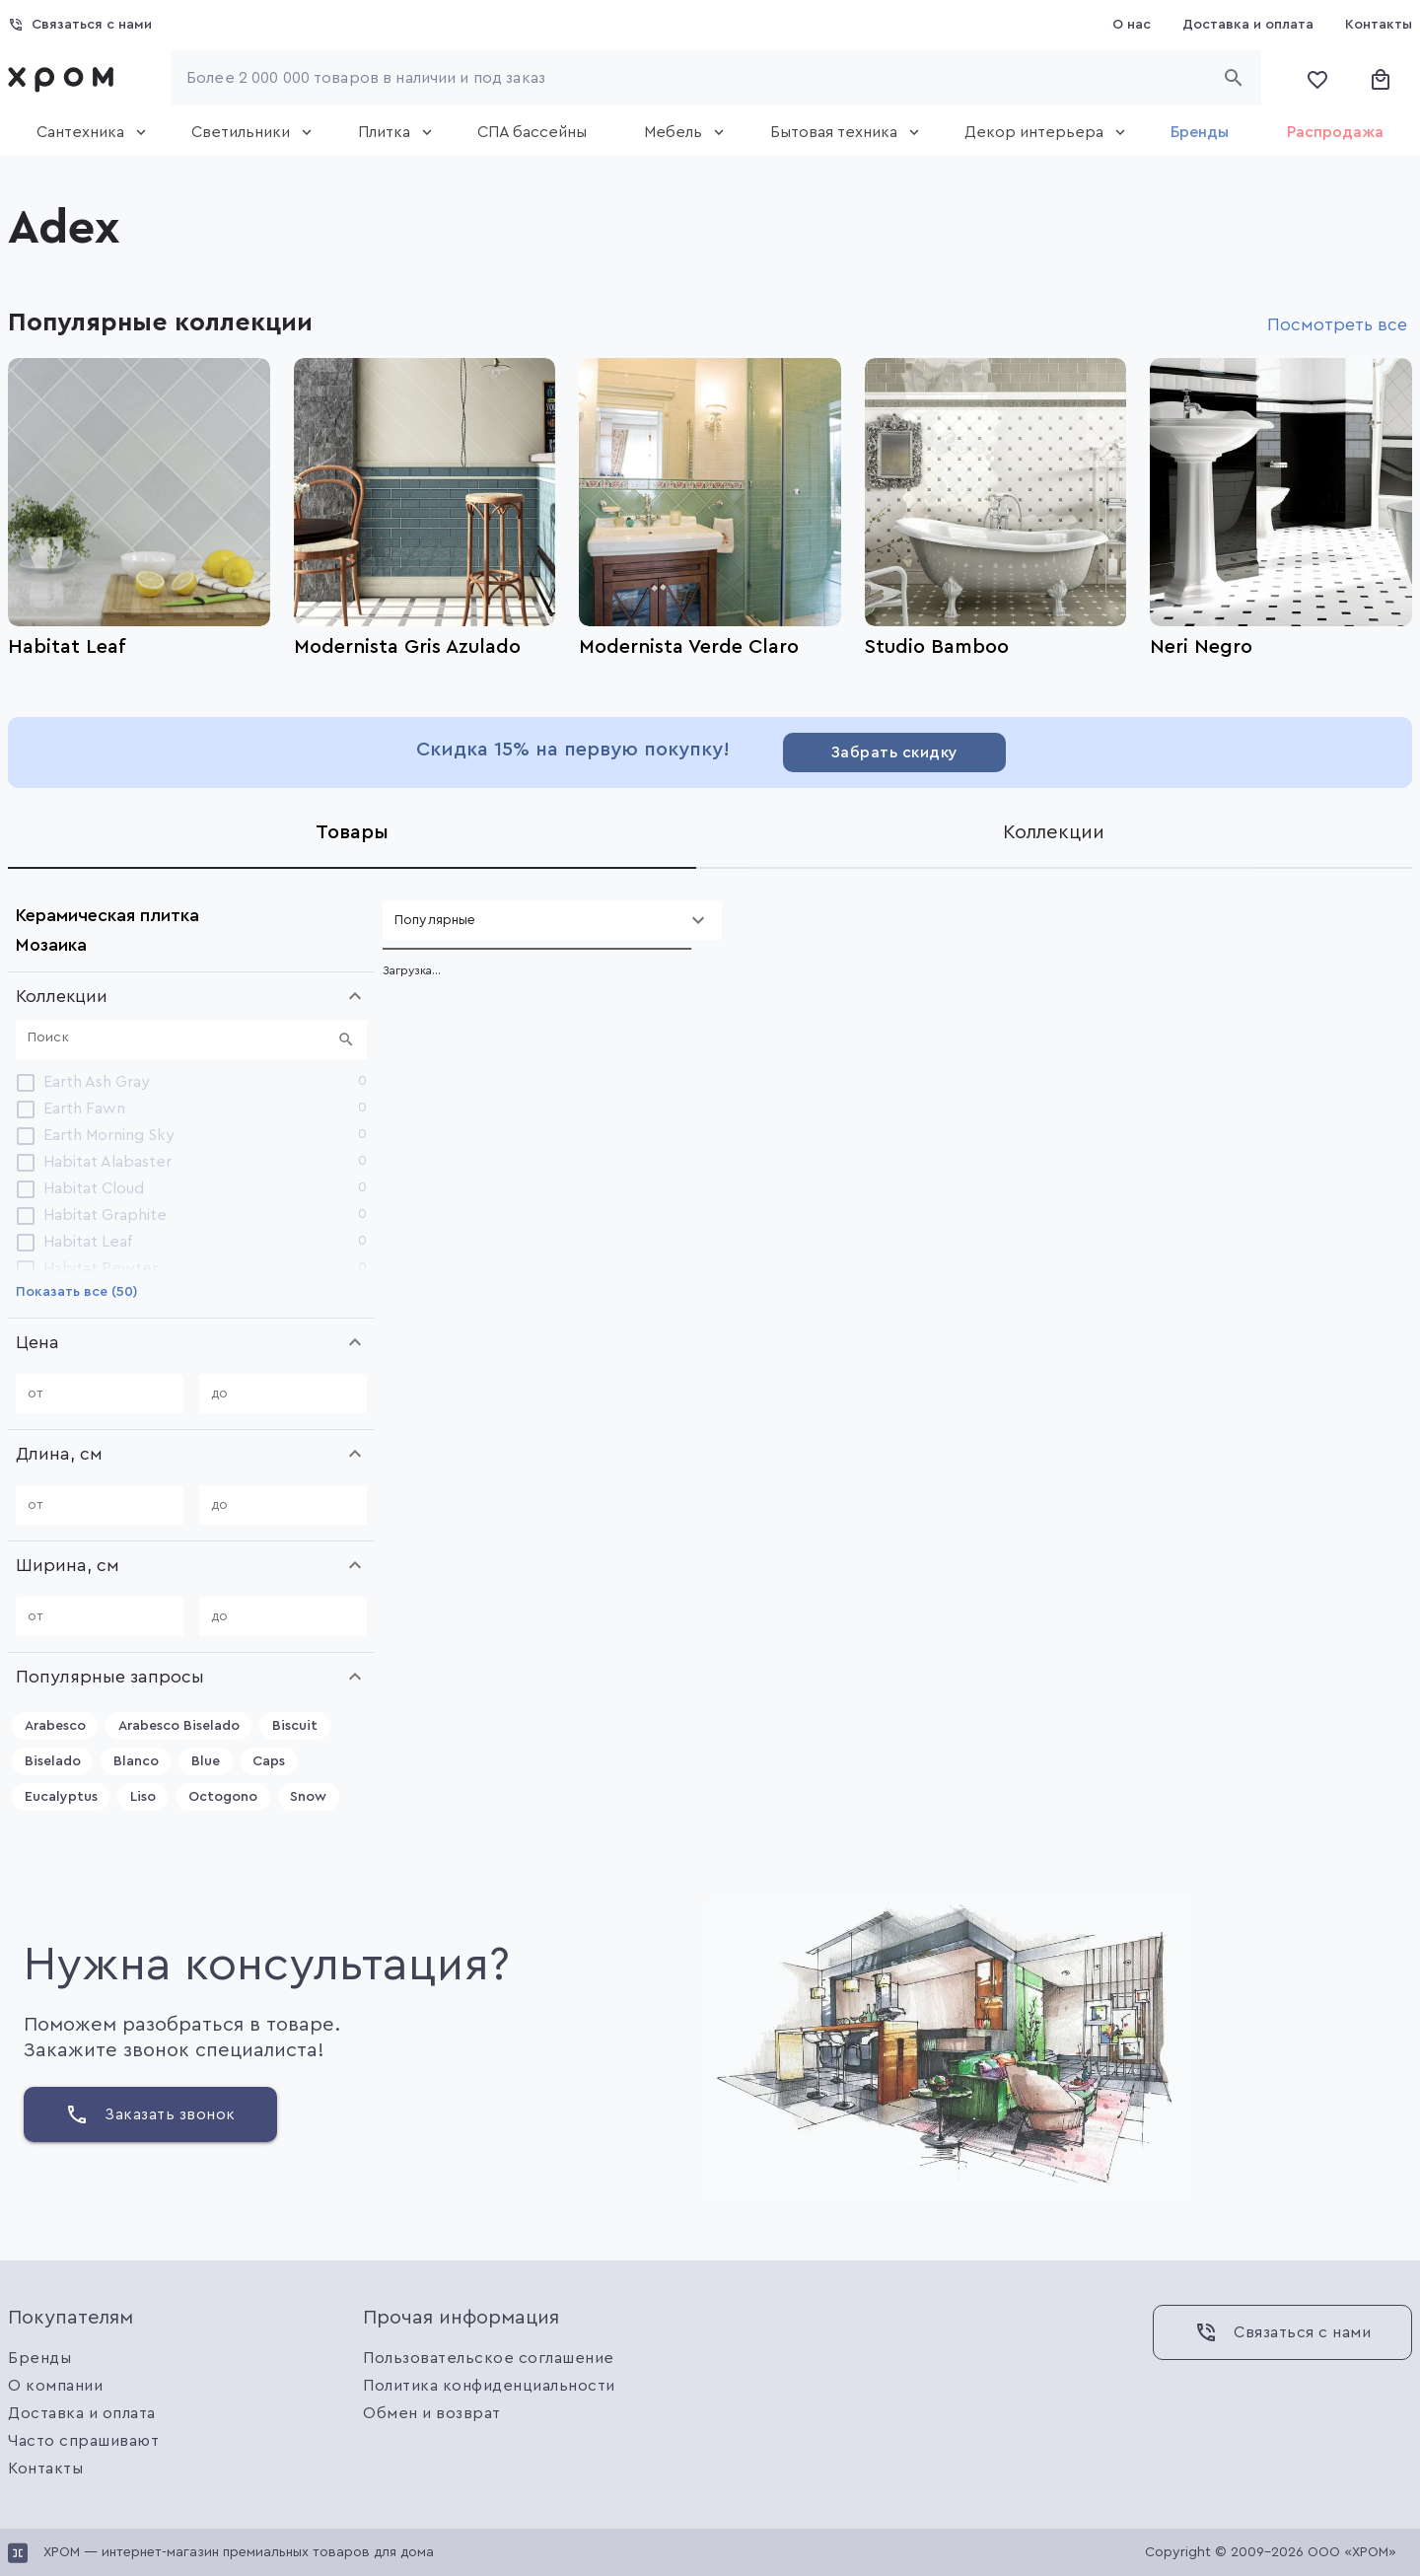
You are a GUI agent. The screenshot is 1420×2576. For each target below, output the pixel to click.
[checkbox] (26, 1082)
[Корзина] (1380, 78)
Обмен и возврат (432, 2413)
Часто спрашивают (83, 2441)
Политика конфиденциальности (489, 2386)
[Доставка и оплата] (1247, 24)
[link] (65, 78)
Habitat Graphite (105, 1215)
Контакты (45, 2468)
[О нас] (1131, 24)
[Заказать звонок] (150, 2114)
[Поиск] (179, 1039)
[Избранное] (1317, 78)
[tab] (85, 132)
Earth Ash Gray (96, 1082)
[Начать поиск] (1233, 78)
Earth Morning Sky (109, 1135)
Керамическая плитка (107, 915)
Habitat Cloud (93, 1188)
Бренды (39, 2358)
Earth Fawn (84, 1108)
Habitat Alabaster (107, 1162)
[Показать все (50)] (77, 1292)
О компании (55, 2386)
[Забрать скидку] (894, 752)
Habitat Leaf (87, 1242)
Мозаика (51, 945)
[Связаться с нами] (80, 24)
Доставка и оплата (82, 2413)
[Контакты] (1378, 24)
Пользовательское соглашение (488, 2358)
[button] (191, 996)
